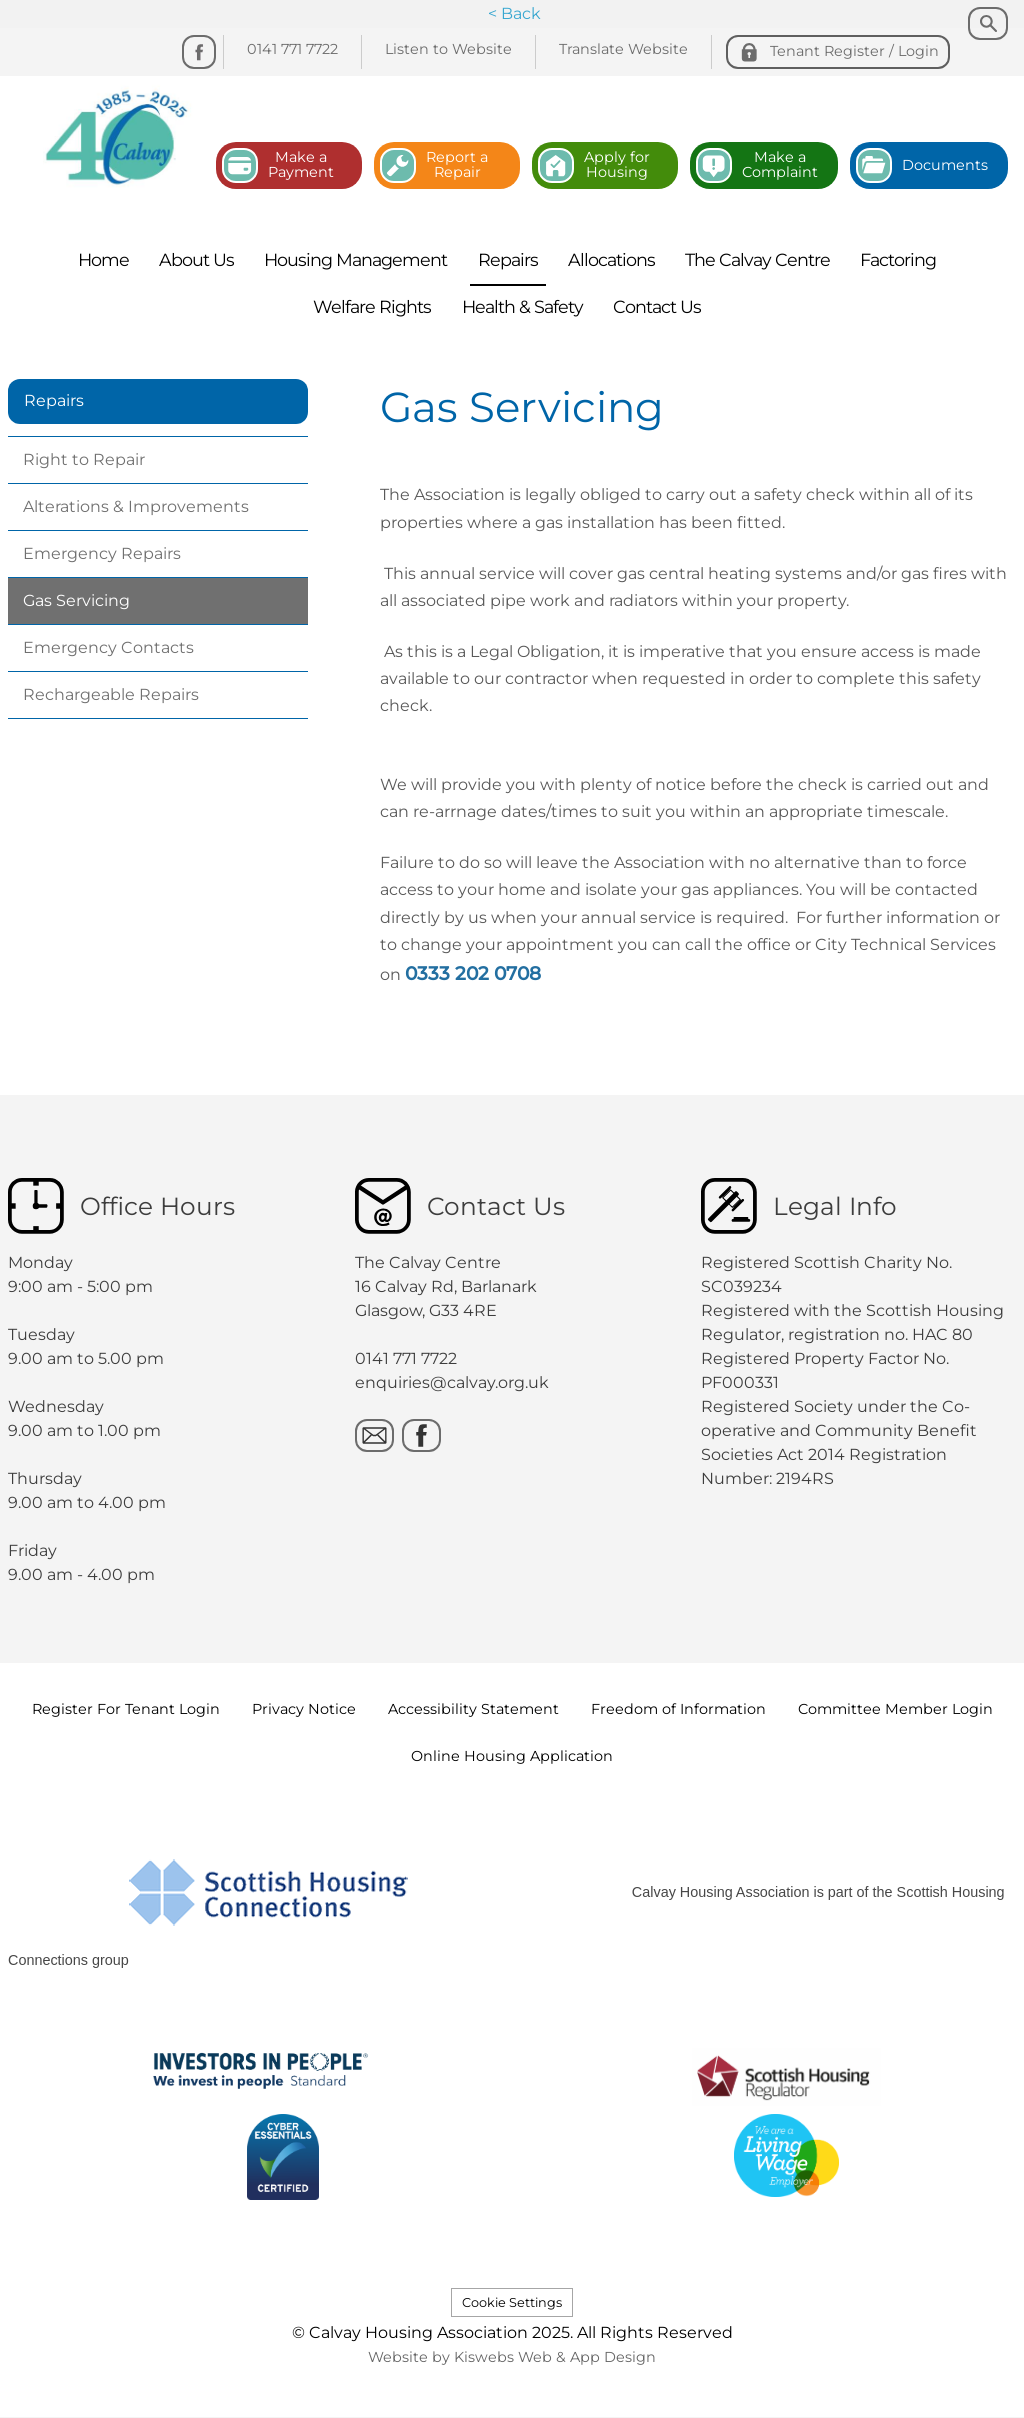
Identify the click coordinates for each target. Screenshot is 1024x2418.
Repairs (54, 400)
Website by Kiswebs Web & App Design (512, 2357)
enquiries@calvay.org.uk (452, 1382)
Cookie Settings (512, 2302)
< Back (514, 13)
